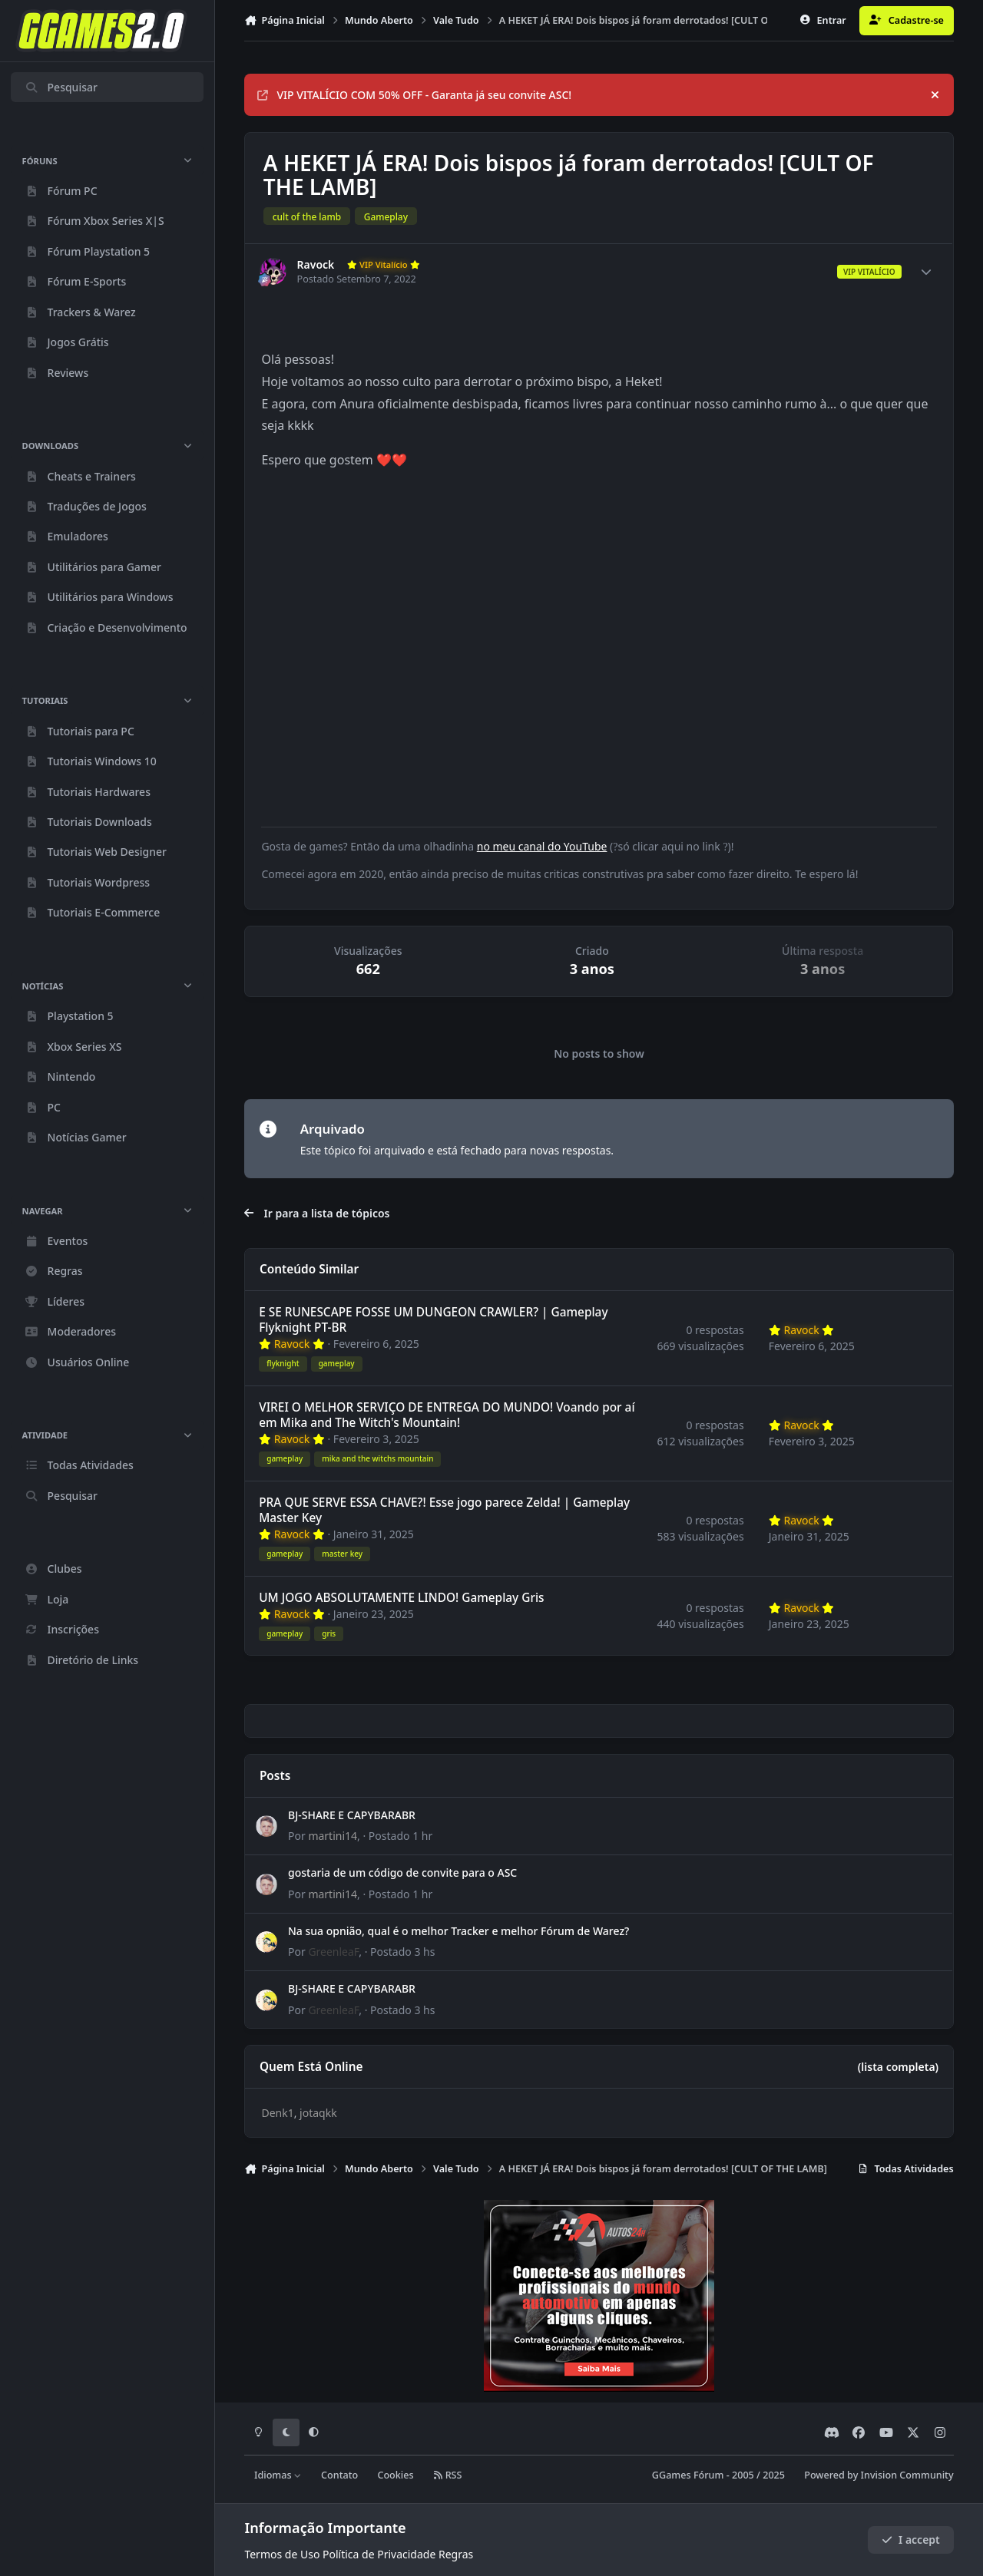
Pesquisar (61, 87)
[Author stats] (926, 272)
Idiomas (278, 2475)
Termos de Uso (281, 2554)
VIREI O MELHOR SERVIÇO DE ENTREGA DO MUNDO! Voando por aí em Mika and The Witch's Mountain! (447, 1415)
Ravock (316, 265)
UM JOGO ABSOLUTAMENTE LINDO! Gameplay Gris (402, 1598)
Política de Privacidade (379, 2554)
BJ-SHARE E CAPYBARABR (351, 1815)
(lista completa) (898, 2066)
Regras (456, 2554)
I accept (911, 2539)
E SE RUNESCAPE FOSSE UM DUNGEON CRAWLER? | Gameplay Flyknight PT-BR (434, 1320)
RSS (447, 2475)
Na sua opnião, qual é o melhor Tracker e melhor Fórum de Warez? (458, 1931)
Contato (339, 2475)
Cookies (395, 2475)
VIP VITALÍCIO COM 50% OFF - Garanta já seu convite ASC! (414, 95)
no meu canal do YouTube (542, 846)
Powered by (878, 2475)
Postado (400, 1835)
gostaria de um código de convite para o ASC (402, 1872)
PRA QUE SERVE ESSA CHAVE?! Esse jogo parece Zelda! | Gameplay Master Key (445, 1510)
